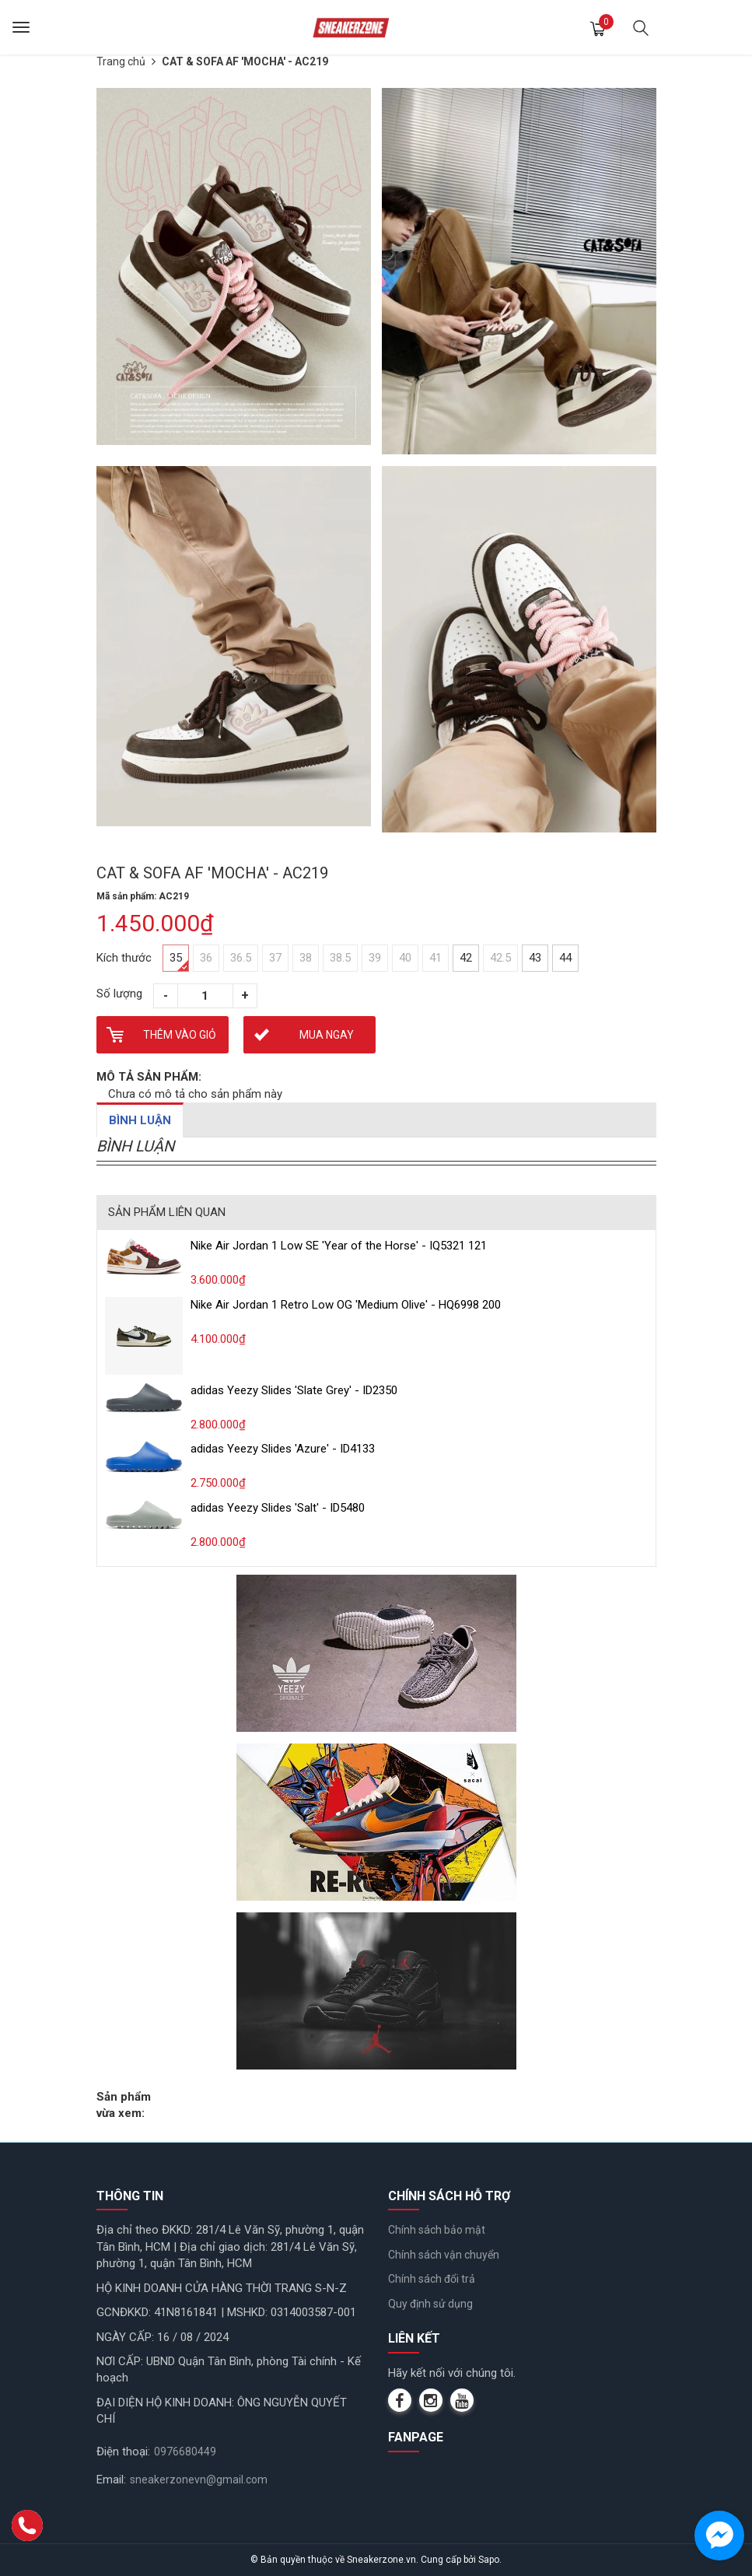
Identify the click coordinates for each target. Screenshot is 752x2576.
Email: (111, 2480)
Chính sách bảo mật (436, 2230)
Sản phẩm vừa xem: (123, 2105)
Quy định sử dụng (430, 2303)
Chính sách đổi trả (431, 2279)
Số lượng (119, 994)
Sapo (488, 2559)
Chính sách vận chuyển (443, 2254)
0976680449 (185, 2451)
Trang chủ (120, 61)
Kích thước (124, 958)
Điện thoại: (123, 2452)
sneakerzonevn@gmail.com (199, 2479)
